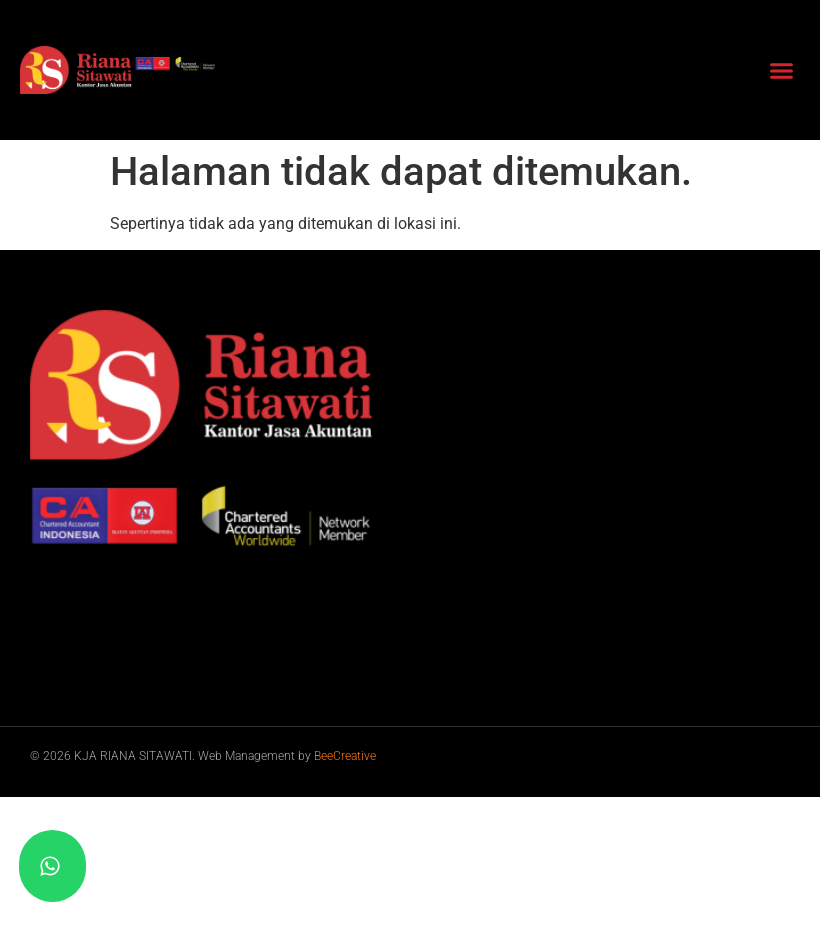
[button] (782, 70)
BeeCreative (345, 756)
